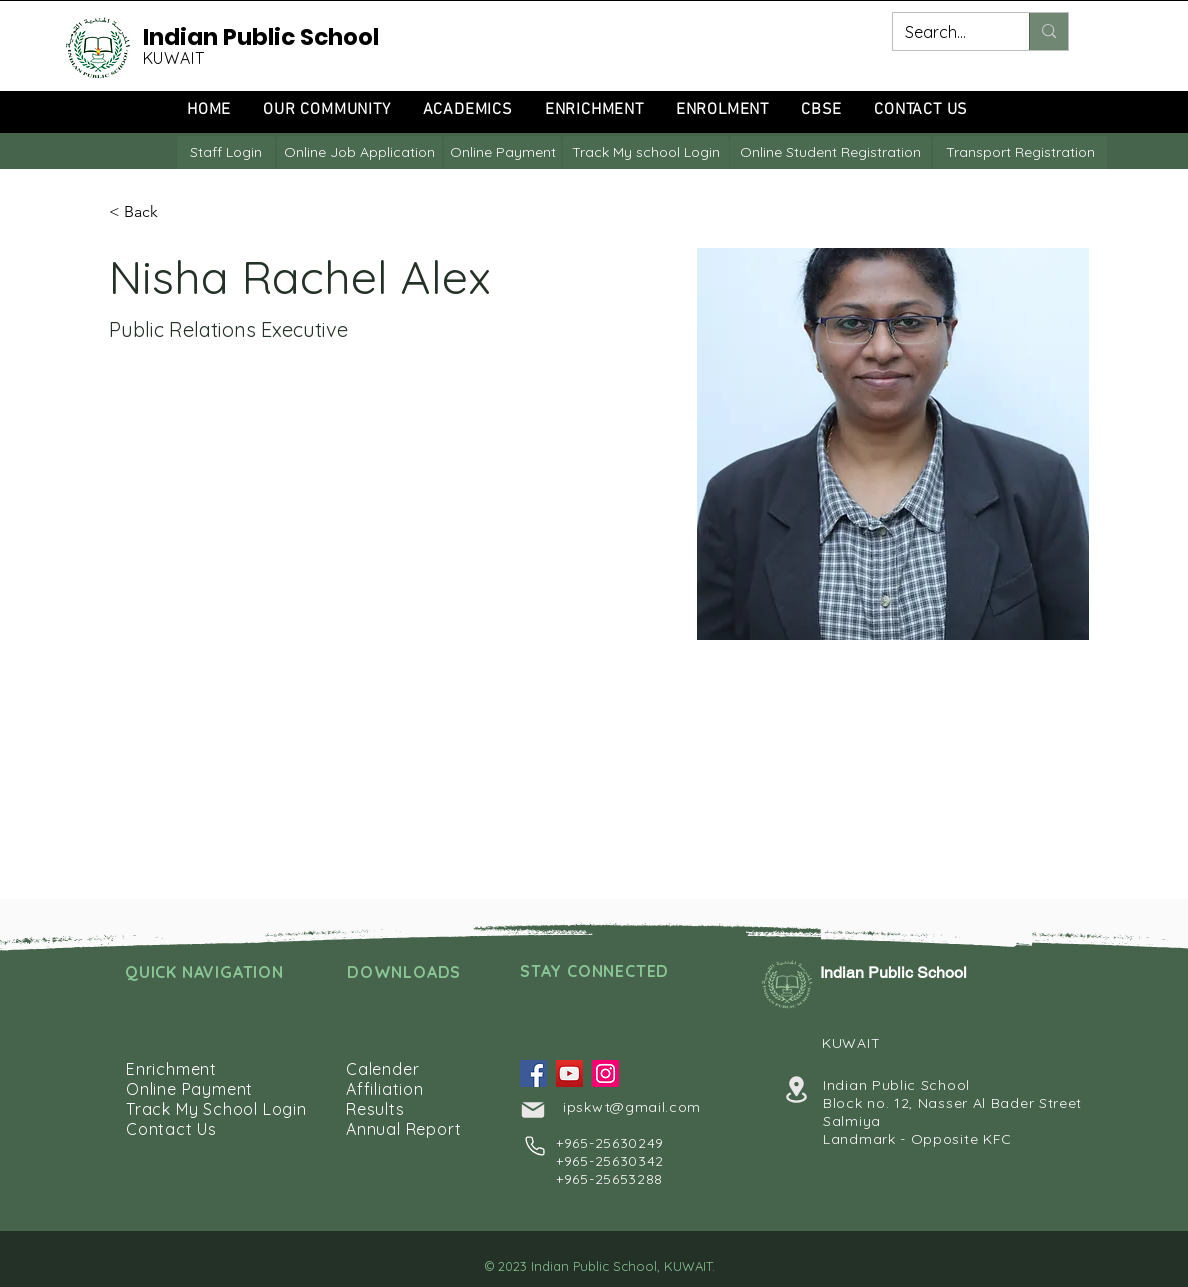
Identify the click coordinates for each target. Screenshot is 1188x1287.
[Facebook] (533, 1073)
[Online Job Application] (359, 152)
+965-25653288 (609, 1179)
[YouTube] (569, 1073)
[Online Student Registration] (830, 152)
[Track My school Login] (646, 152)
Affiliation (385, 1089)
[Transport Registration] (1020, 152)
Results (375, 1109)
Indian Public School (261, 37)
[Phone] (535, 1146)
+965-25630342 (610, 1161)
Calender (382, 1069)
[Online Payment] (502, 152)
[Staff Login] (226, 152)
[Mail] (533, 1110)
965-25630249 (614, 1143)
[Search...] (946, 32)
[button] (148, 212)
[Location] (796, 1089)
